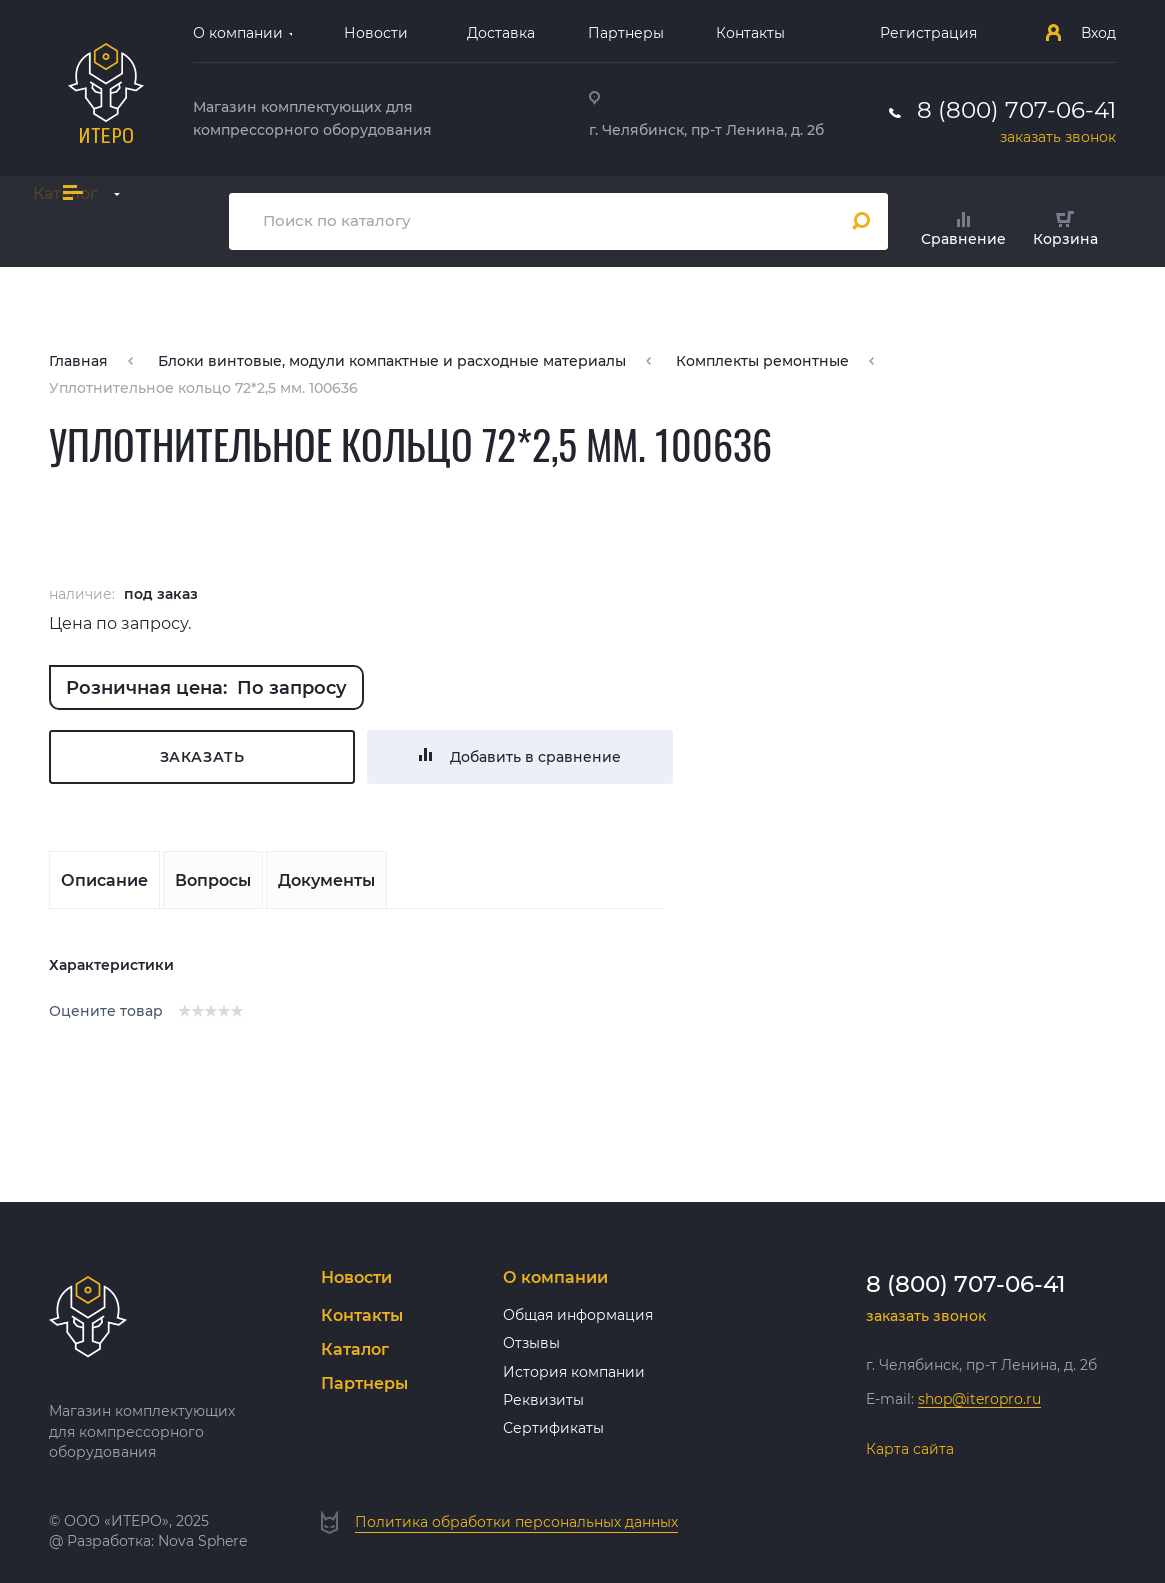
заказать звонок (1058, 137)
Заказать (202, 757)
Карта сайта (910, 1449)
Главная (78, 361)
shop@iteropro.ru (979, 1399)
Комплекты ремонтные (762, 361)
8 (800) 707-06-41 (1016, 110)
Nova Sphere (202, 1541)
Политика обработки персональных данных (516, 1522)
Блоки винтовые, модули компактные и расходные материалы (392, 361)
